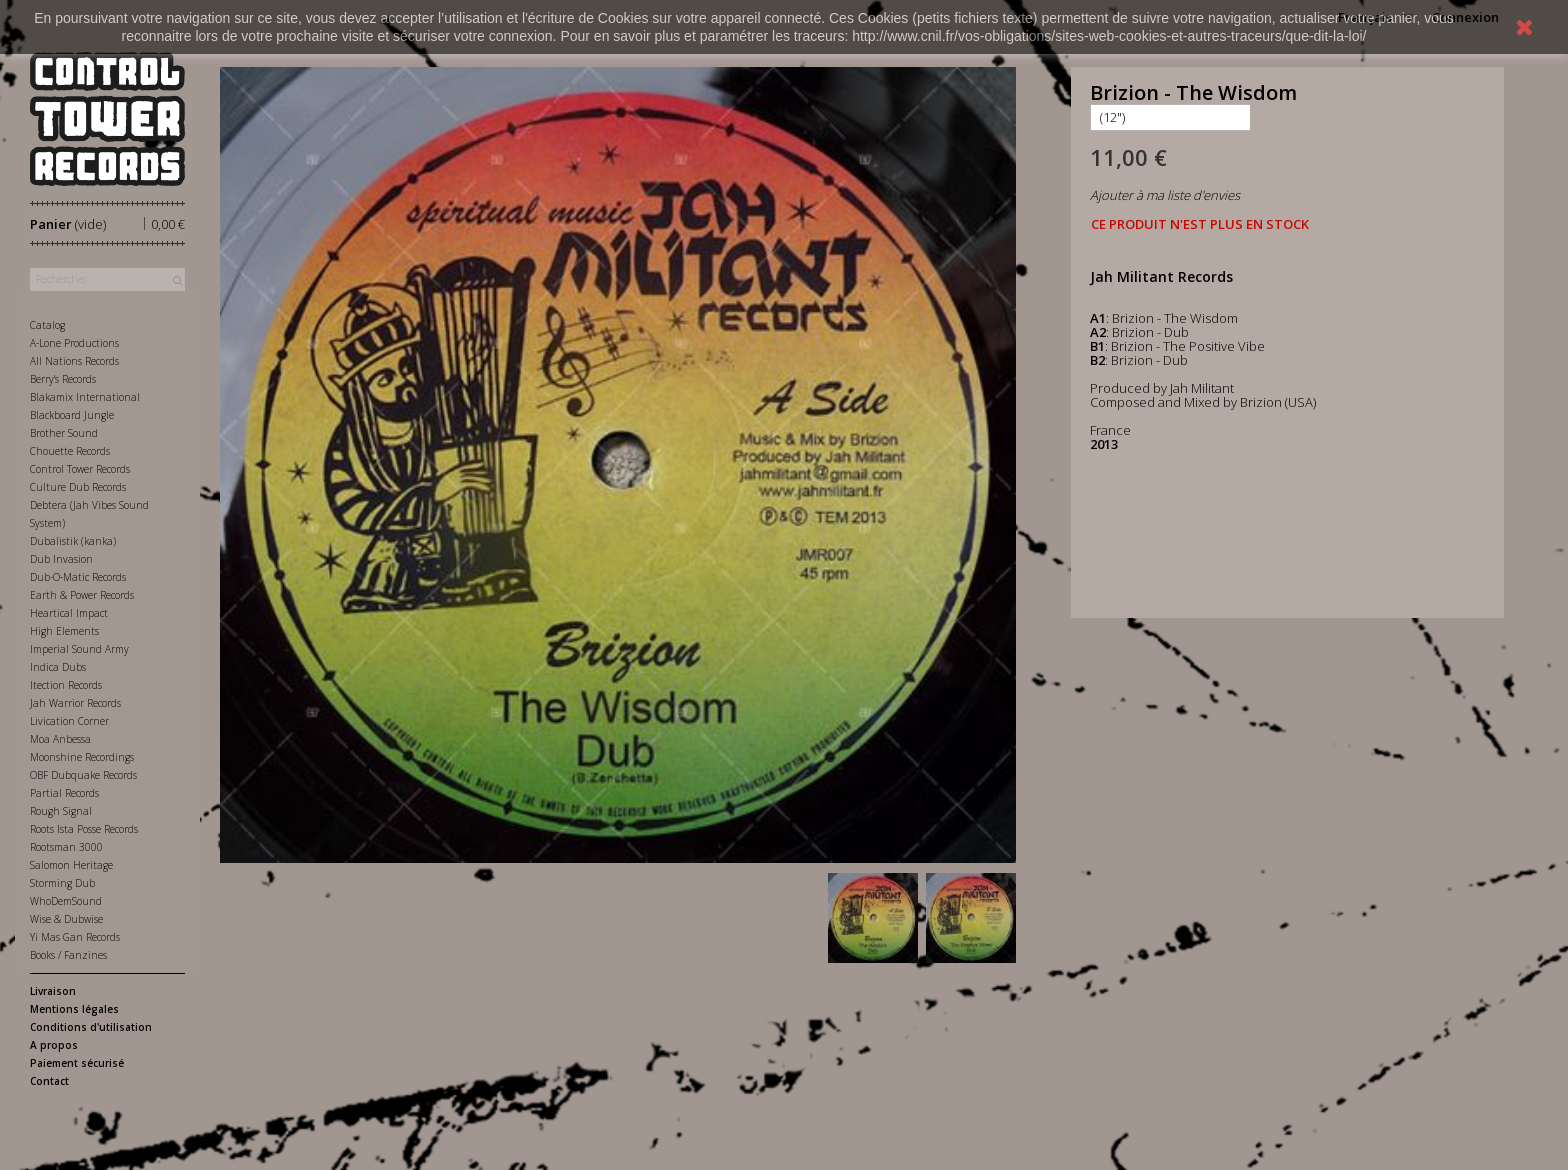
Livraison (53, 991)
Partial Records (64, 793)
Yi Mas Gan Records (75, 937)
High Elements (64, 631)
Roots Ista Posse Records (84, 829)
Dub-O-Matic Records (78, 577)
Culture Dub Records (78, 487)
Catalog (47, 325)
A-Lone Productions (74, 343)
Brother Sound (64, 433)
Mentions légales (74, 1009)
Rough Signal (61, 811)
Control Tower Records (80, 469)
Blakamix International (85, 397)
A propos (54, 1045)
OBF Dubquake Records (83, 775)
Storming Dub (62, 883)
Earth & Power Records (82, 595)
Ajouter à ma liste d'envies (1165, 195)
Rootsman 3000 (66, 847)
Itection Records (66, 685)
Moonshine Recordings (82, 757)
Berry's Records (63, 379)
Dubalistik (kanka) (73, 541)
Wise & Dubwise (66, 919)
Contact (49, 1081)
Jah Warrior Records (75, 703)
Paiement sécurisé (77, 1063)
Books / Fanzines (68, 955)
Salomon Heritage (71, 865)
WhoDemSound (66, 901)
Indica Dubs (58, 667)
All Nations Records (74, 361)
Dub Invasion (61, 559)
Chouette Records (70, 451)
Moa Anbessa (60, 739)
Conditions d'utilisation (91, 1027)
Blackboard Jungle (72, 415)
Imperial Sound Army (79, 649)
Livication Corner (69, 721)
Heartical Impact (69, 613)
